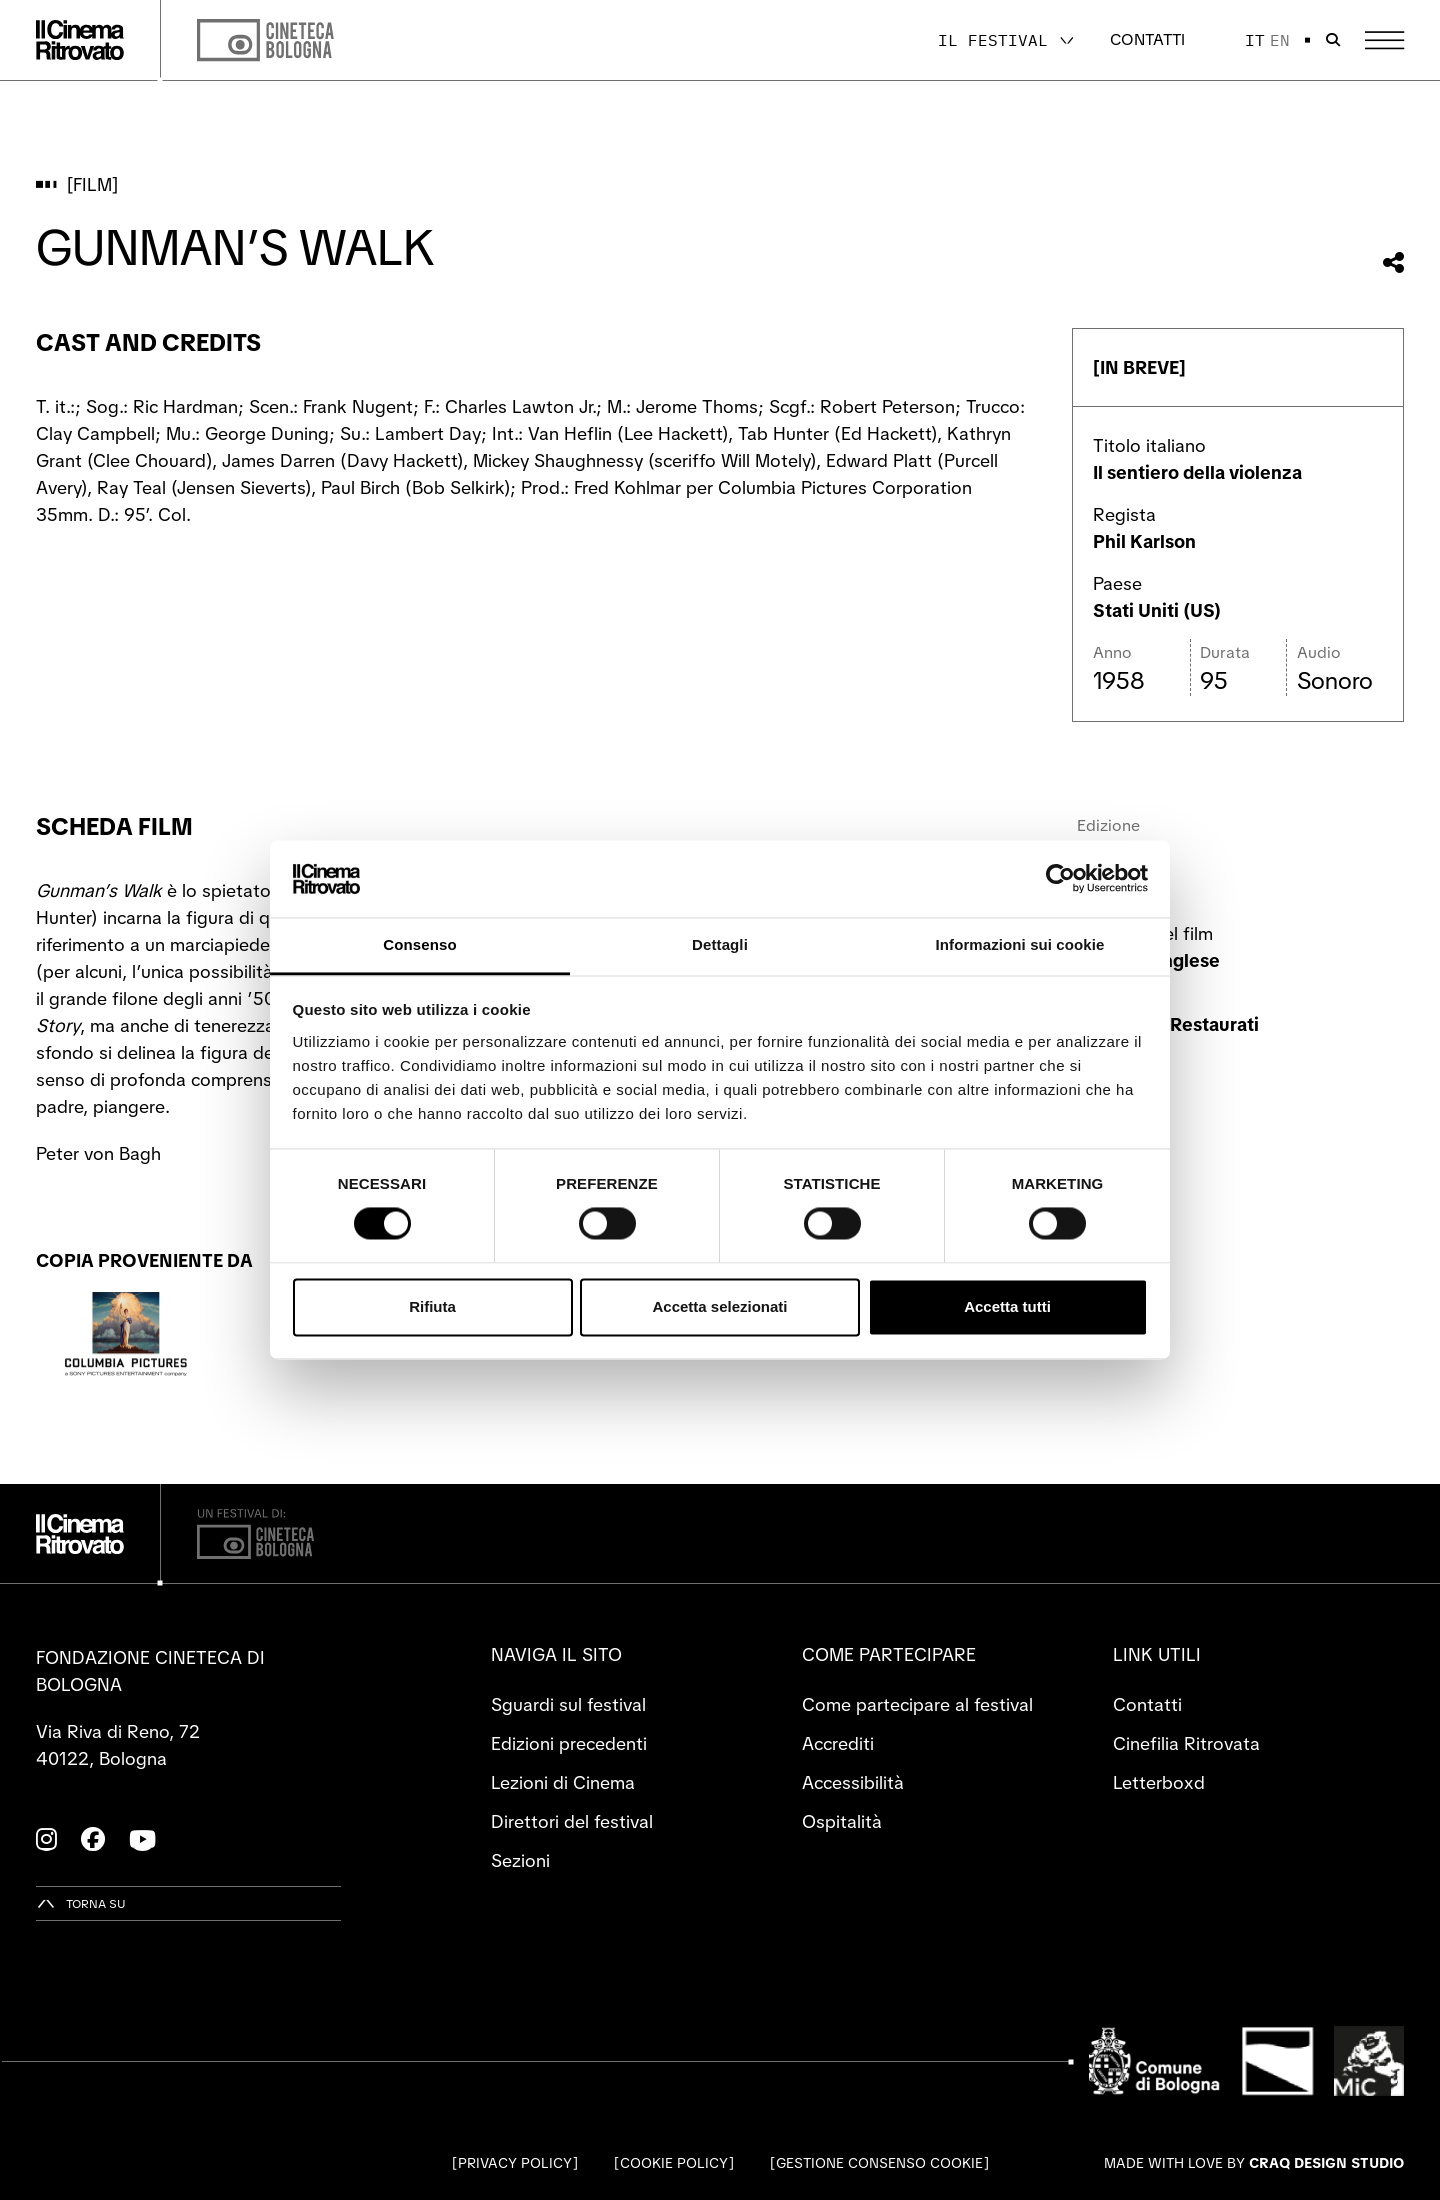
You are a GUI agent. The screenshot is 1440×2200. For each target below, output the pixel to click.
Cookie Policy (674, 2163)
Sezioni (520, 1860)
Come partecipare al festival (917, 1704)
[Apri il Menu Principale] (1384, 40)
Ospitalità (842, 1821)
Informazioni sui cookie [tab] (1020, 944)
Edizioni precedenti (569, 1743)
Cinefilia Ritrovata (1186, 1743)
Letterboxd (1159, 1782)
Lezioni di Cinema (563, 1782)
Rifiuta (432, 1306)
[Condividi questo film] (1393, 262)
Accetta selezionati (719, 1306)
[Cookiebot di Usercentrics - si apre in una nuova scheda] (1060, 879)
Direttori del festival (572, 1821)
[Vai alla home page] (80, 40)
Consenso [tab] (419, 944)
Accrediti (838, 1743)
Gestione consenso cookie (879, 2163)
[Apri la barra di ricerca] (1333, 40)
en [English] (1280, 40)
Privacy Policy (515, 2163)
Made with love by (1254, 2163)
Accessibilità (853, 1782)
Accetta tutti (1007, 1306)
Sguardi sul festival (568, 1704)
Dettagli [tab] (720, 944)
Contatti (1147, 39)
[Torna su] (81, 1903)
